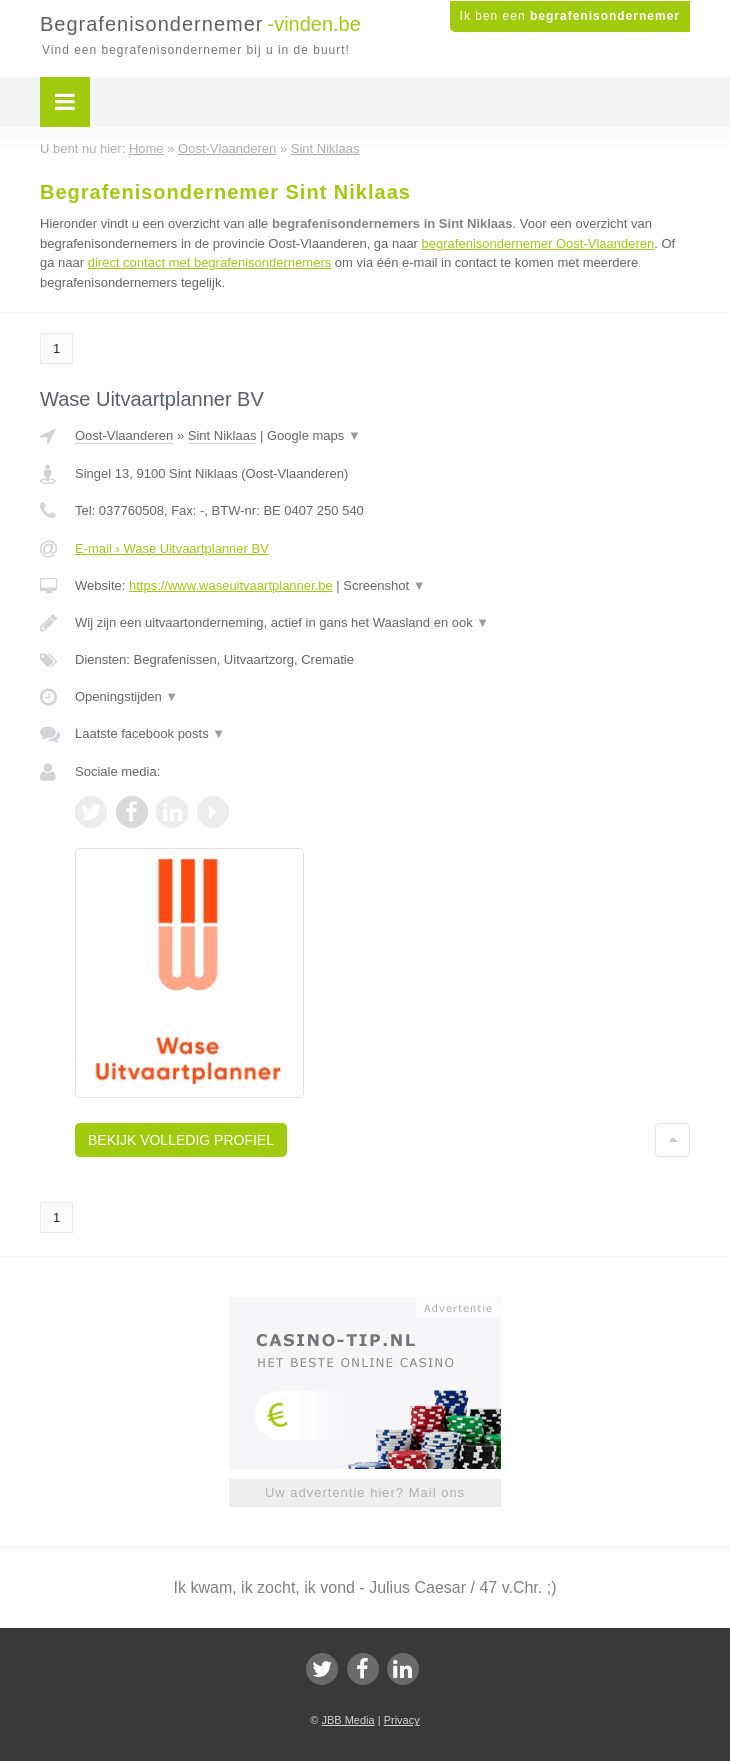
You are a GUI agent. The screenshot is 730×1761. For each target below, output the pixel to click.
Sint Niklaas (222, 435)
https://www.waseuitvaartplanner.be (231, 585)
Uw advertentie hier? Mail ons (365, 1492)
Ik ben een (570, 16)
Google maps (314, 435)
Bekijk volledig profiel (181, 1140)
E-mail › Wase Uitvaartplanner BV (172, 548)
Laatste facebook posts (150, 733)
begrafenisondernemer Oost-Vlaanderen (538, 243)
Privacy (402, 1720)
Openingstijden (126, 696)
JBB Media (347, 1720)
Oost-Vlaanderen (124, 435)
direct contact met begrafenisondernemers (210, 262)
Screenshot (384, 585)
